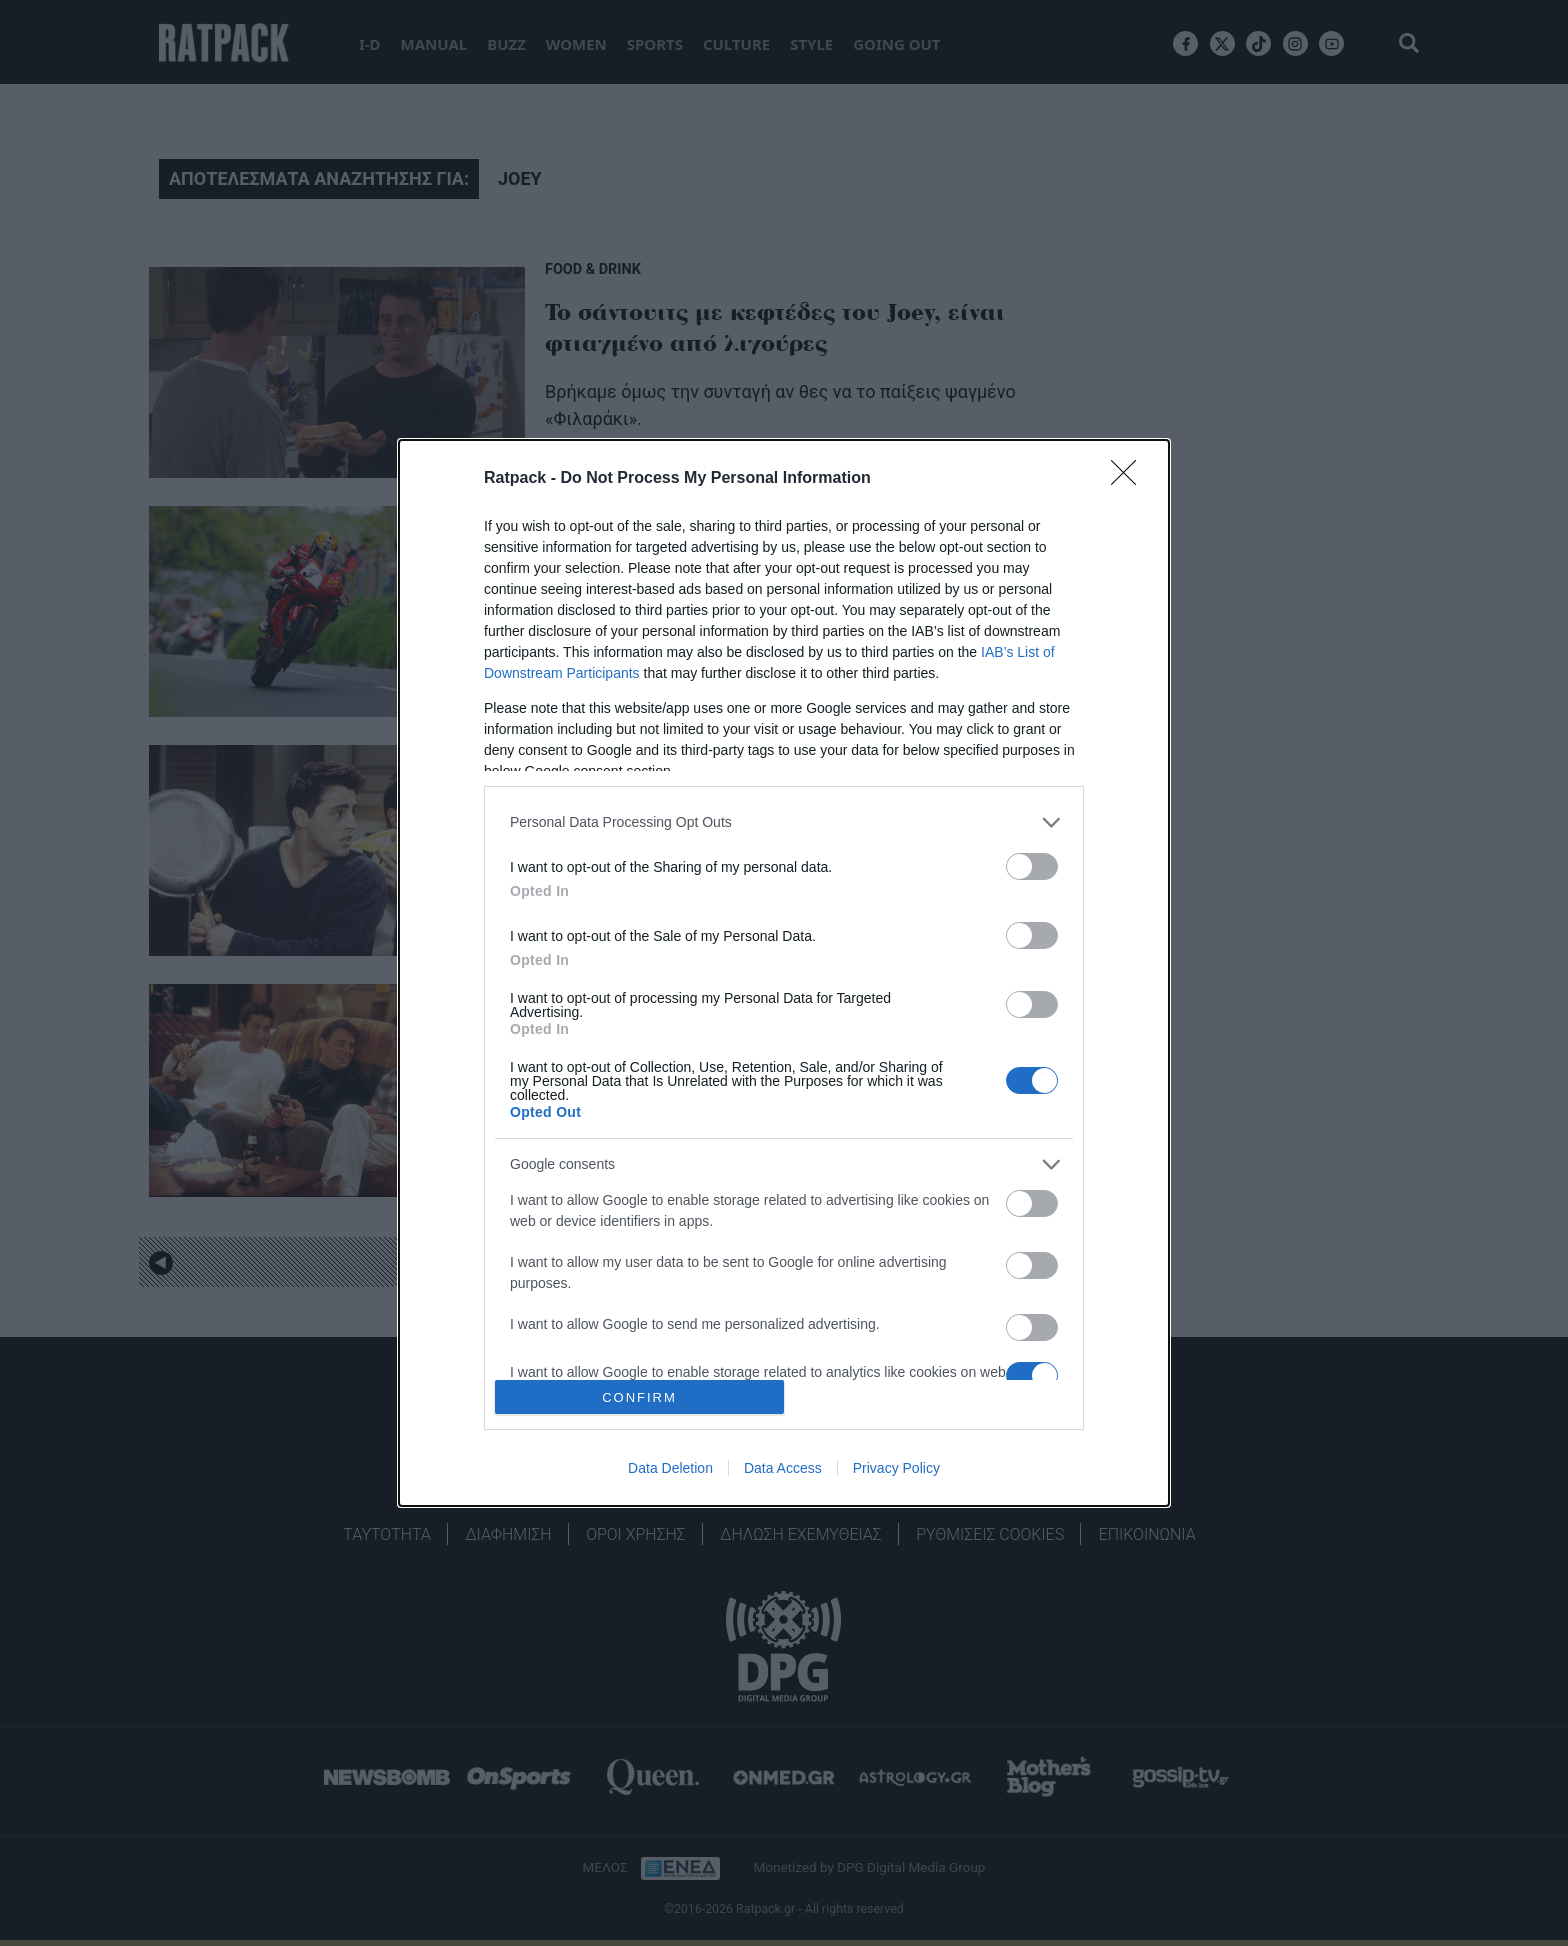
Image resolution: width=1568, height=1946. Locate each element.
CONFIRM (639, 1397)
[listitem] (784, 822)
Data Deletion (670, 1468)
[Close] (1130, 479)
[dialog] (784, 973)
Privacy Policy (896, 1468)
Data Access (783, 1468)
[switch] (1032, 866)
